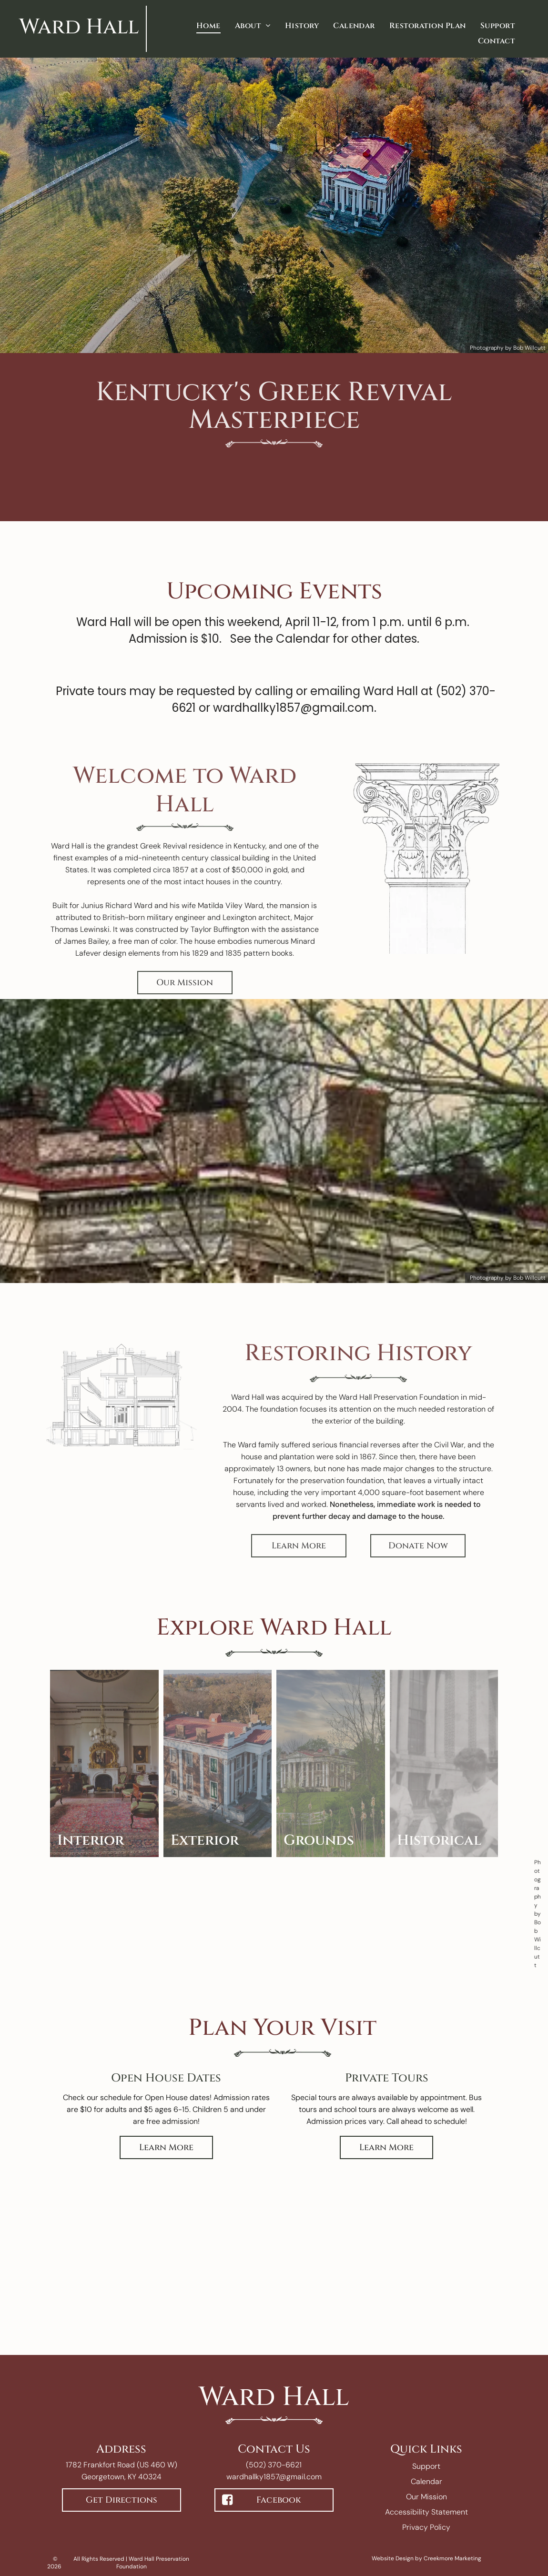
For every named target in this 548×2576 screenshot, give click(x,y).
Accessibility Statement (426, 2512)
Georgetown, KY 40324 (121, 2477)
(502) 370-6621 (274, 2465)
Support (426, 2466)
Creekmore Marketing (452, 2558)
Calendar (426, 2481)
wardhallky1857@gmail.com (274, 2477)
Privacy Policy (426, 2527)
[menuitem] (208, 25)
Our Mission (426, 2497)
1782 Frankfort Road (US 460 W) (121, 2465)
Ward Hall (79, 27)
